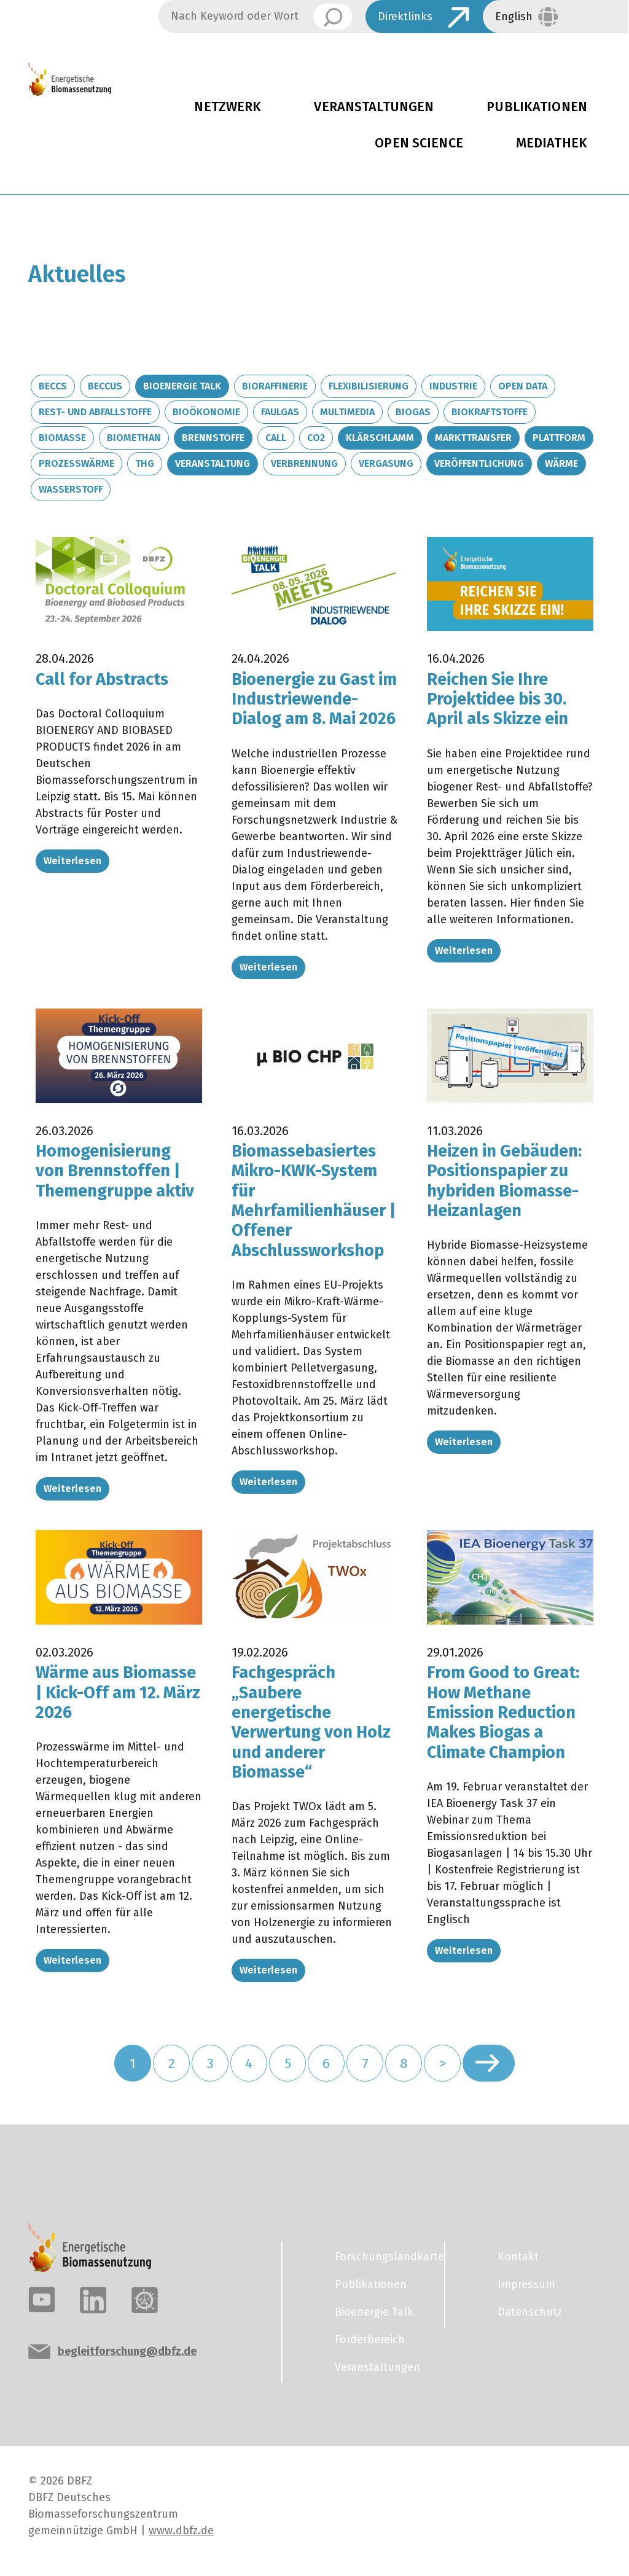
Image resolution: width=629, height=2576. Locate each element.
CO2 (316, 437)
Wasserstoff (71, 489)
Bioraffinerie (275, 386)
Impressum (526, 2284)
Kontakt (518, 2256)
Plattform (559, 437)
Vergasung (386, 463)
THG (144, 463)
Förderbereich (370, 2339)
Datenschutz (530, 2312)
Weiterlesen (72, 861)
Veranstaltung (212, 463)
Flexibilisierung (368, 386)
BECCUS (105, 386)
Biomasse (62, 437)
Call (275, 437)
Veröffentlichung (479, 463)
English (514, 16)
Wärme (561, 463)
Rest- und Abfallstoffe (95, 412)
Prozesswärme (76, 463)
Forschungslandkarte (382, 2256)
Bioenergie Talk (182, 386)
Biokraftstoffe (489, 412)
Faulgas (280, 412)
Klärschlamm (380, 437)
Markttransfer (473, 437)
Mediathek (551, 143)
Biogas (413, 412)
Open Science (419, 143)
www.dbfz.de (181, 2530)
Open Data (522, 386)
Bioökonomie (206, 412)
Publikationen (371, 2284)
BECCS (53, 386)
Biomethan (134, 437)
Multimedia (347, 412)
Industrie (453, 386)
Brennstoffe (213, 437)
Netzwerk (227, 107)
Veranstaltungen (374, 107)
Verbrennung (304, 463)
